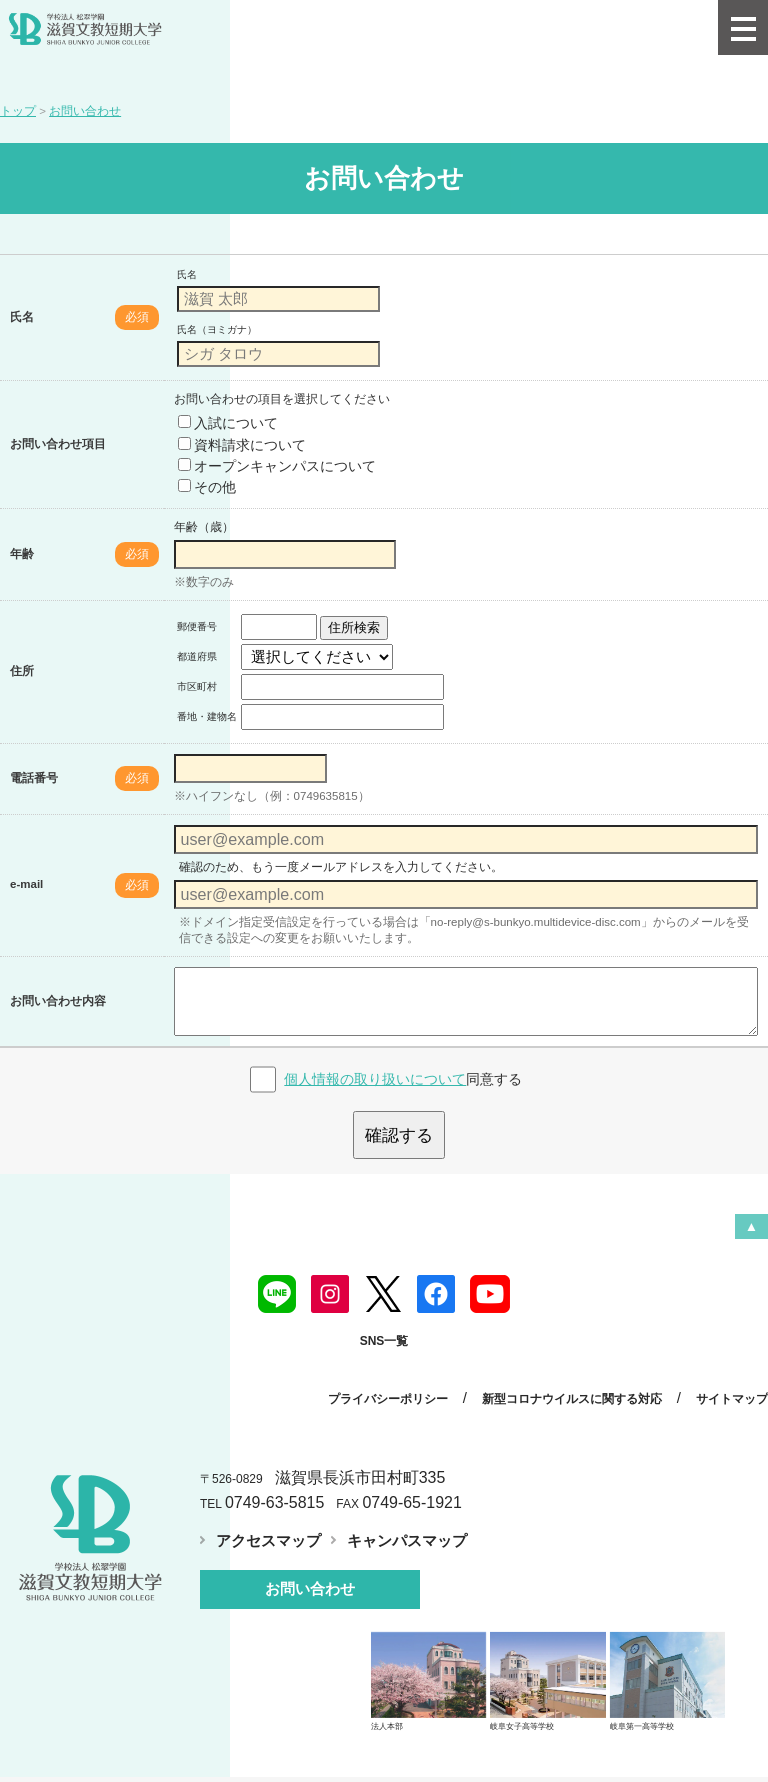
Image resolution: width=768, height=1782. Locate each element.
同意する (403, 1066)
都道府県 (197, 656)
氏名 (22, 317)
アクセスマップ (265, 1524)
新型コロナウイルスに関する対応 (574, 1384)
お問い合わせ (310, 1572)
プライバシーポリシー (392, 1384)
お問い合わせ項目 (58, 444)
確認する (399, 1122)
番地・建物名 (207, 716)
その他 (207, 487)
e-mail (26, 884)
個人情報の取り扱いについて (375, 1066)
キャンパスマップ (396, 1524)
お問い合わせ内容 (58, 995)
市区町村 (197, 686)
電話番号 (34, 778)
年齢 (22, 554)
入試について (228, 423)
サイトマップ (732, 1384)
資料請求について (242, 445)
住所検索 (354, 627)
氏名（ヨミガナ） (217, 329)
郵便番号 (197, 626)
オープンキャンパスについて (277, 466)
